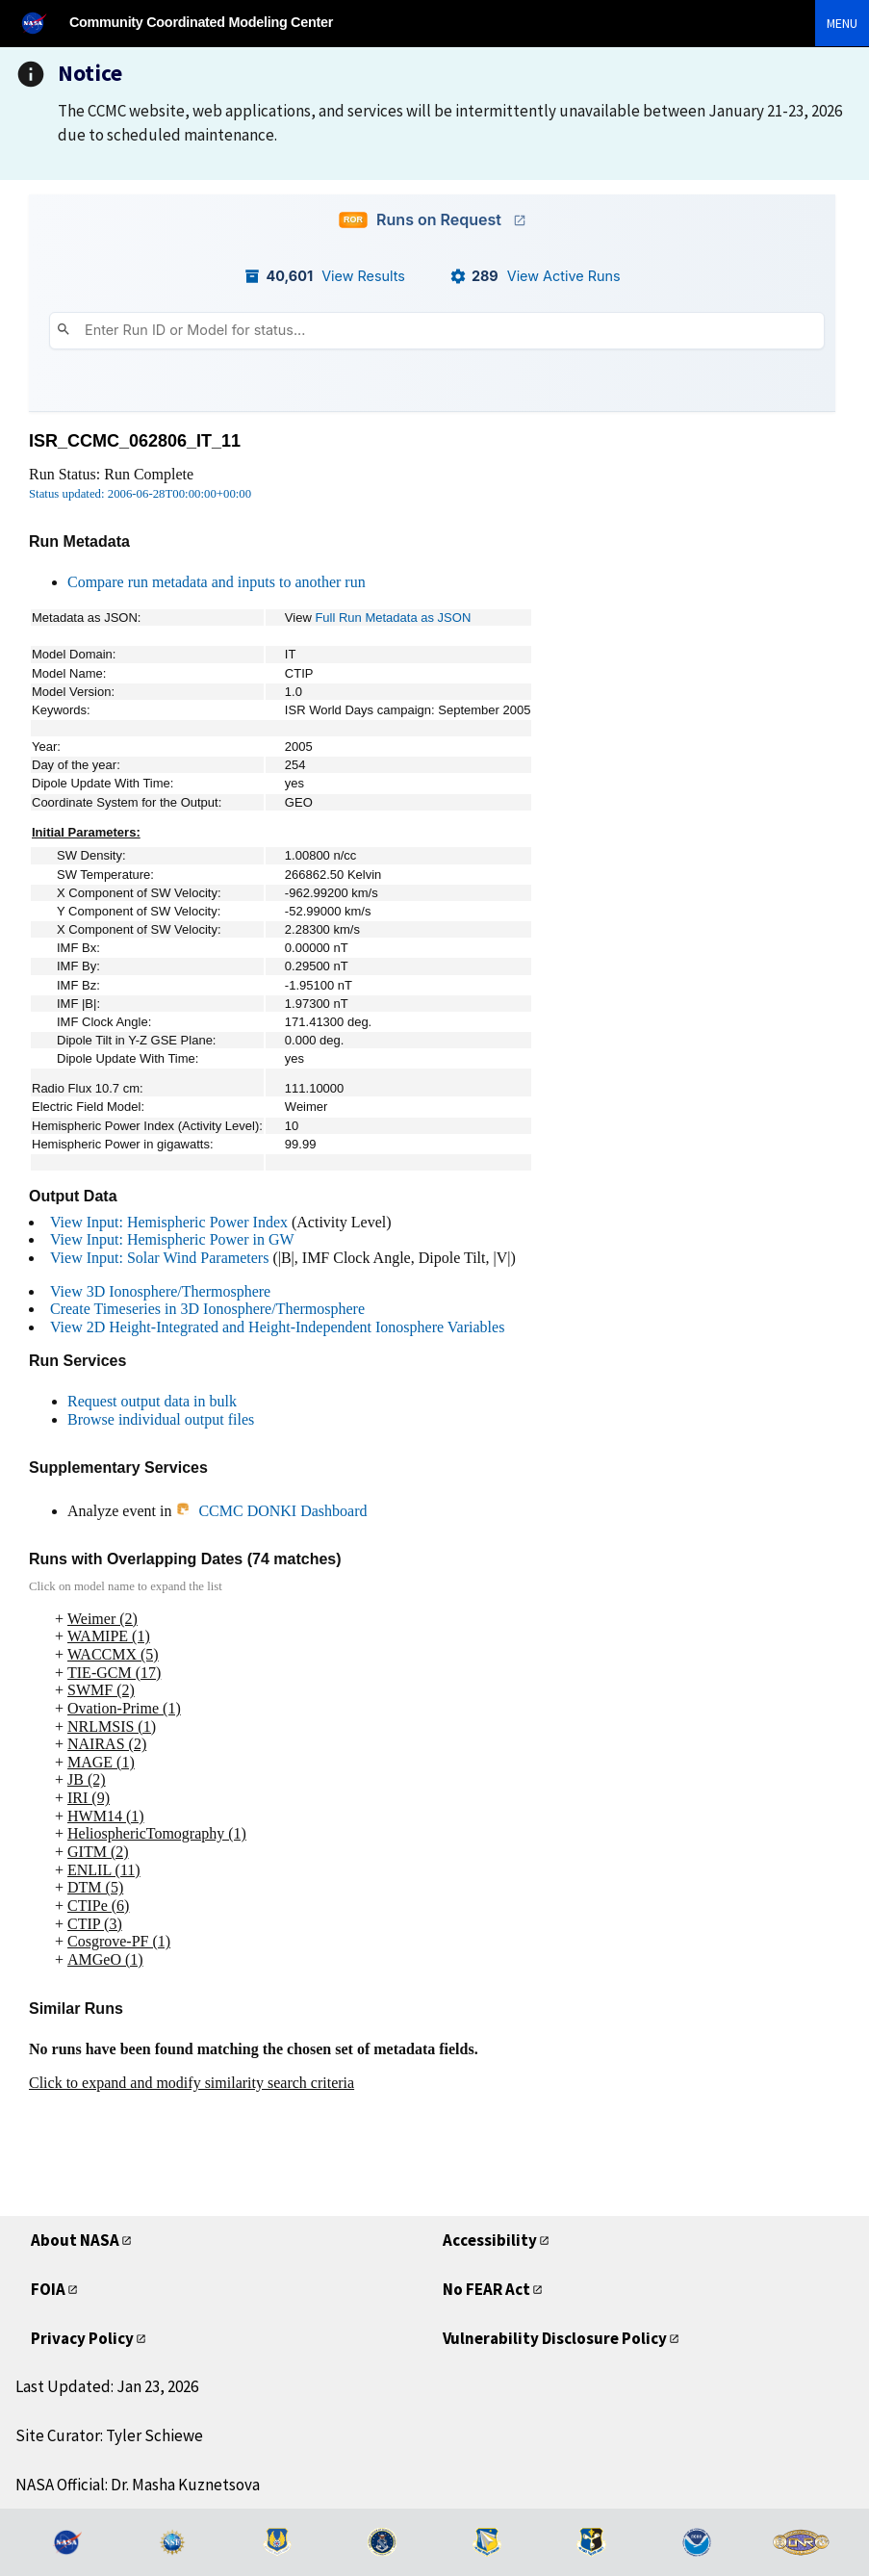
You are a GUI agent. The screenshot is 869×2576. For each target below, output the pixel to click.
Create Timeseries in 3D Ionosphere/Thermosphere (207, 1309)
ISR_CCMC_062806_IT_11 (135, 441)
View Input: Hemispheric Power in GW (172, 1239)
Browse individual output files (160, 1419)
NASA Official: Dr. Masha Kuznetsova (137, 2484)
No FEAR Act (486, 2289)
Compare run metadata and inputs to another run (216, 582)
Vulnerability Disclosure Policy (555, 2338)
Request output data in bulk (152, 1401)
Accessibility (490, 2240)
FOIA (48, 2289)
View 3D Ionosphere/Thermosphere (160, 1291)
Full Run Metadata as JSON (393, 617)
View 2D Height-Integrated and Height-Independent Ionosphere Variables (277, 1327)
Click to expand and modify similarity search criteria (191, 2082)
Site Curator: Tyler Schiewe (109, 2435)
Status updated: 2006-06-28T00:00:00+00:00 (140, 494)
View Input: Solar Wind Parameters (159, 1257)
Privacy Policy (82, 2338)
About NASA (75, 2240)
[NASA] (42, 23)
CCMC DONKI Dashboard (271, 1511)
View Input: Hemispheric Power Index (169, 1222)
